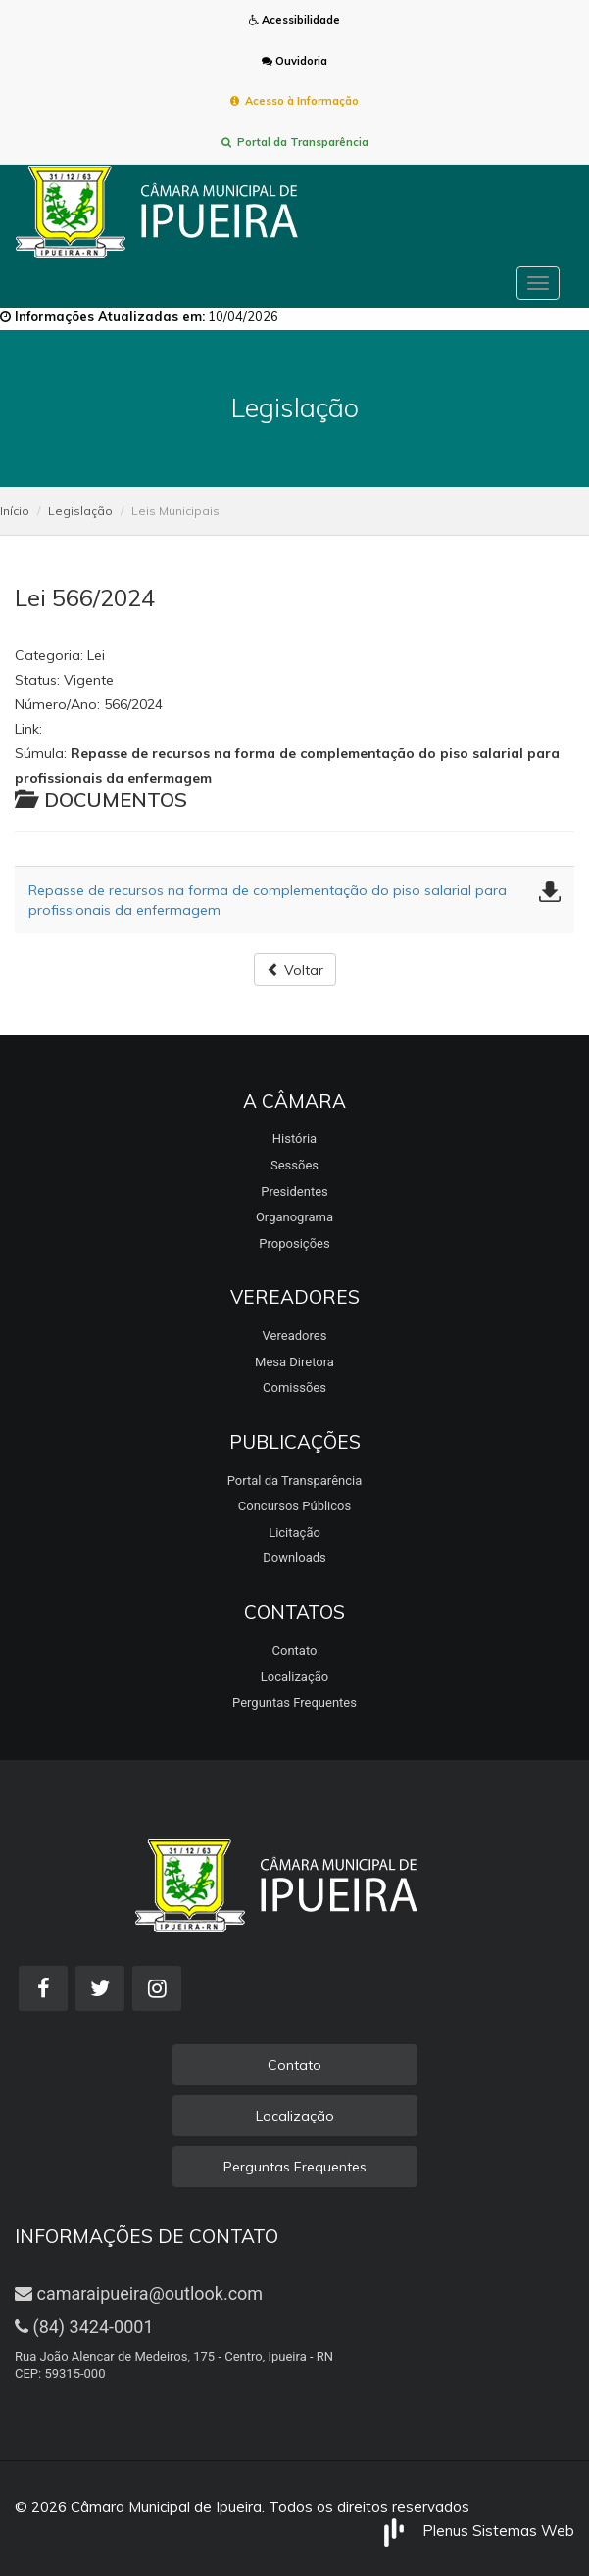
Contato (295, 1651)
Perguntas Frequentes (294, 1702)
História (294, 1138)
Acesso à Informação (294, 101)
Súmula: (41, 753)
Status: (37, 680)
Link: (28, 729)
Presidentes (294, 1191)
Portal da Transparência (294, 142)
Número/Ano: (57, 704)
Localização (294, 1676)
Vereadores (295, 1335)
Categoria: (49, 655)
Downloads (294, 1557)
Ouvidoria (294, 61)
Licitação (294, 1532)
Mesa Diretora (294, 1362)
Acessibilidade (294, 19)
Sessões (294, 1165)
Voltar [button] (295, 969)
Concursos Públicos (294, 1506)
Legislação (80, 510)
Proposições (294, 1243)
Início (14, 510)
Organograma (294, 1217)
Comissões (294, 1387)
